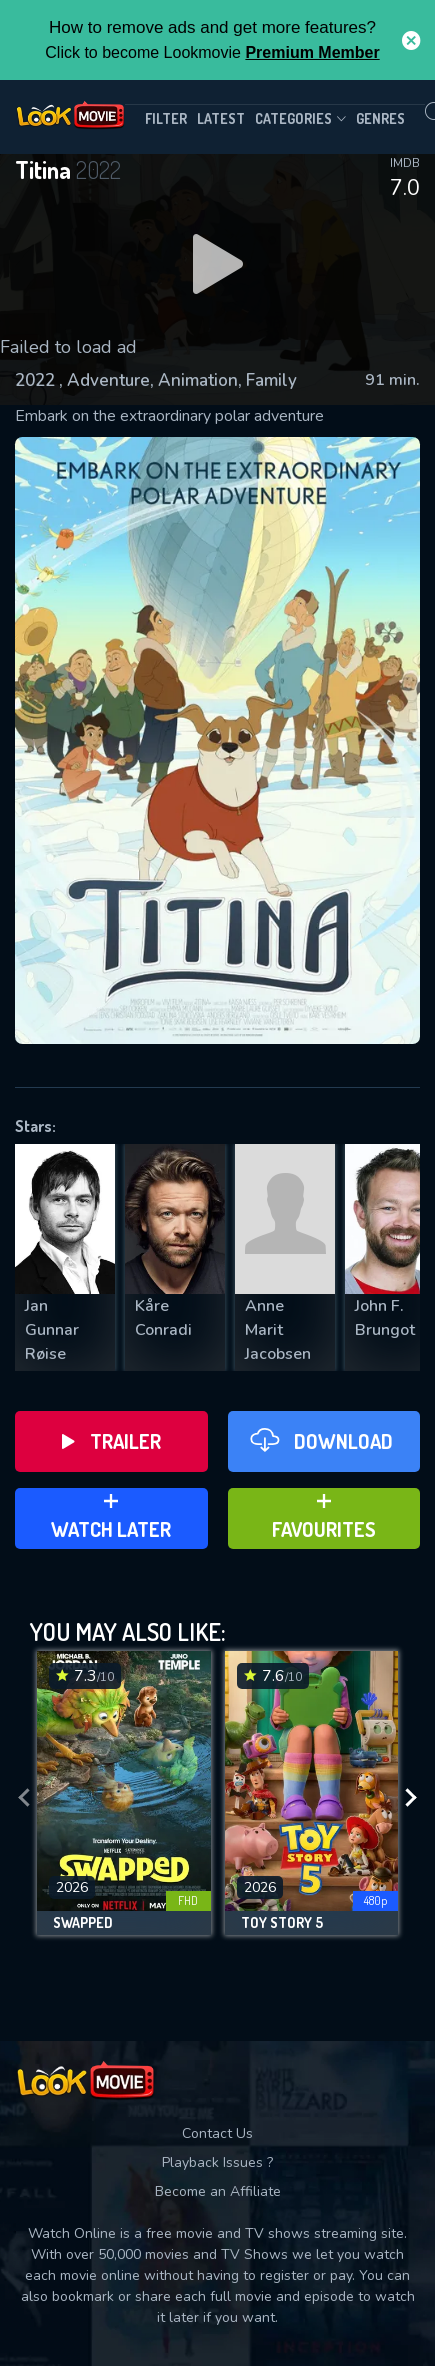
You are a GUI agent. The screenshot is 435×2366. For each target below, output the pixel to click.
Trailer (111, 1441)
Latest (221, 118)
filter (166, 118)
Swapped (83, 1923)
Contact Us (217, 2133)
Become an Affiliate (218, 2191)
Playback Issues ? (217, 2162)
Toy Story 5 (282, 1923)
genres (380, 118)
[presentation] (24, 1798)
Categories (300, 119)
